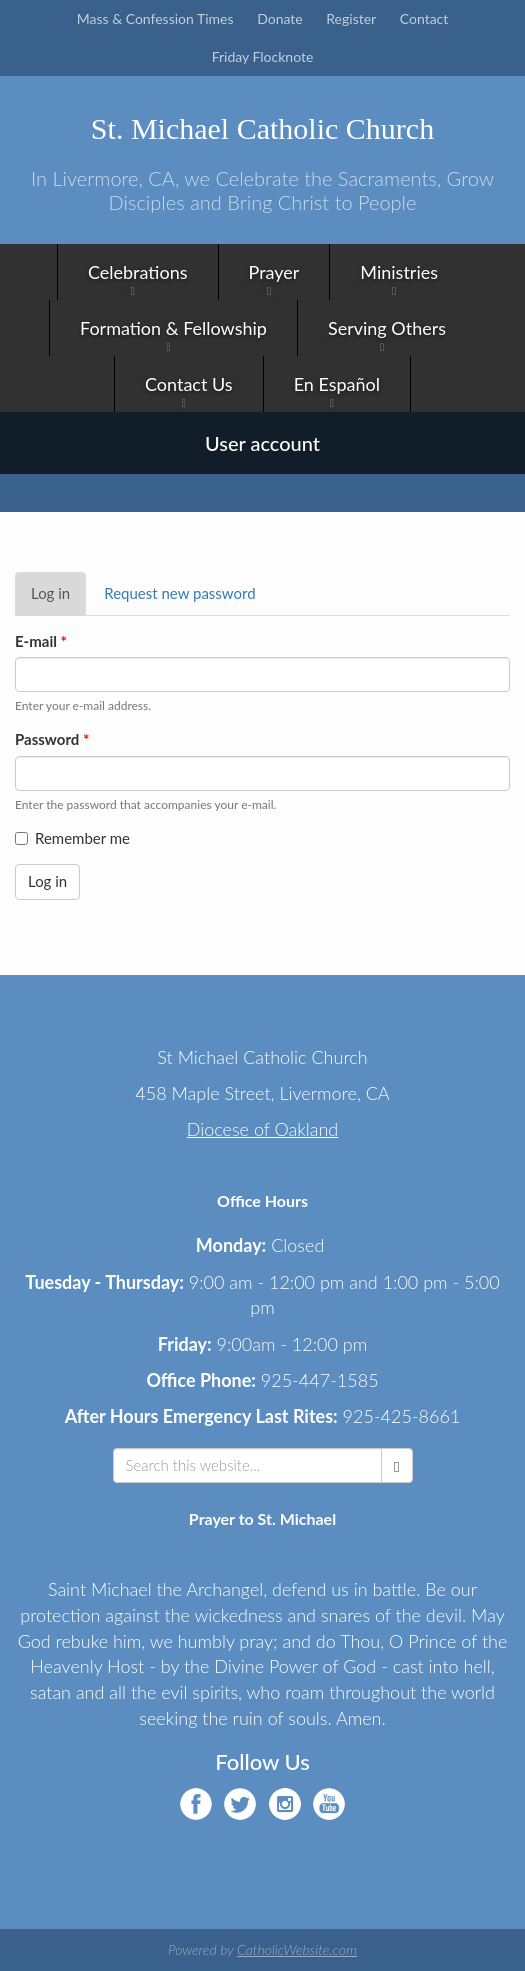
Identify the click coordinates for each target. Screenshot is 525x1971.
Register (351, 18)
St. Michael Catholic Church (262, 128)
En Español (337, 384)
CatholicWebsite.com (297, 1949)
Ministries (399, 272)
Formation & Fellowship (173, 328)
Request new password (179, 593)
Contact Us (189, 384)
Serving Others (387, 328)
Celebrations (138, 272)
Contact (424, 18)
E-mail (41, 641)
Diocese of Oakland (263, 1129)
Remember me (72, 838)
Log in (58, 599)
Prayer (274, 272)
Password (52, 739)
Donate (280, 18)
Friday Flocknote (263, 56)
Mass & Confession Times (155, 18)
